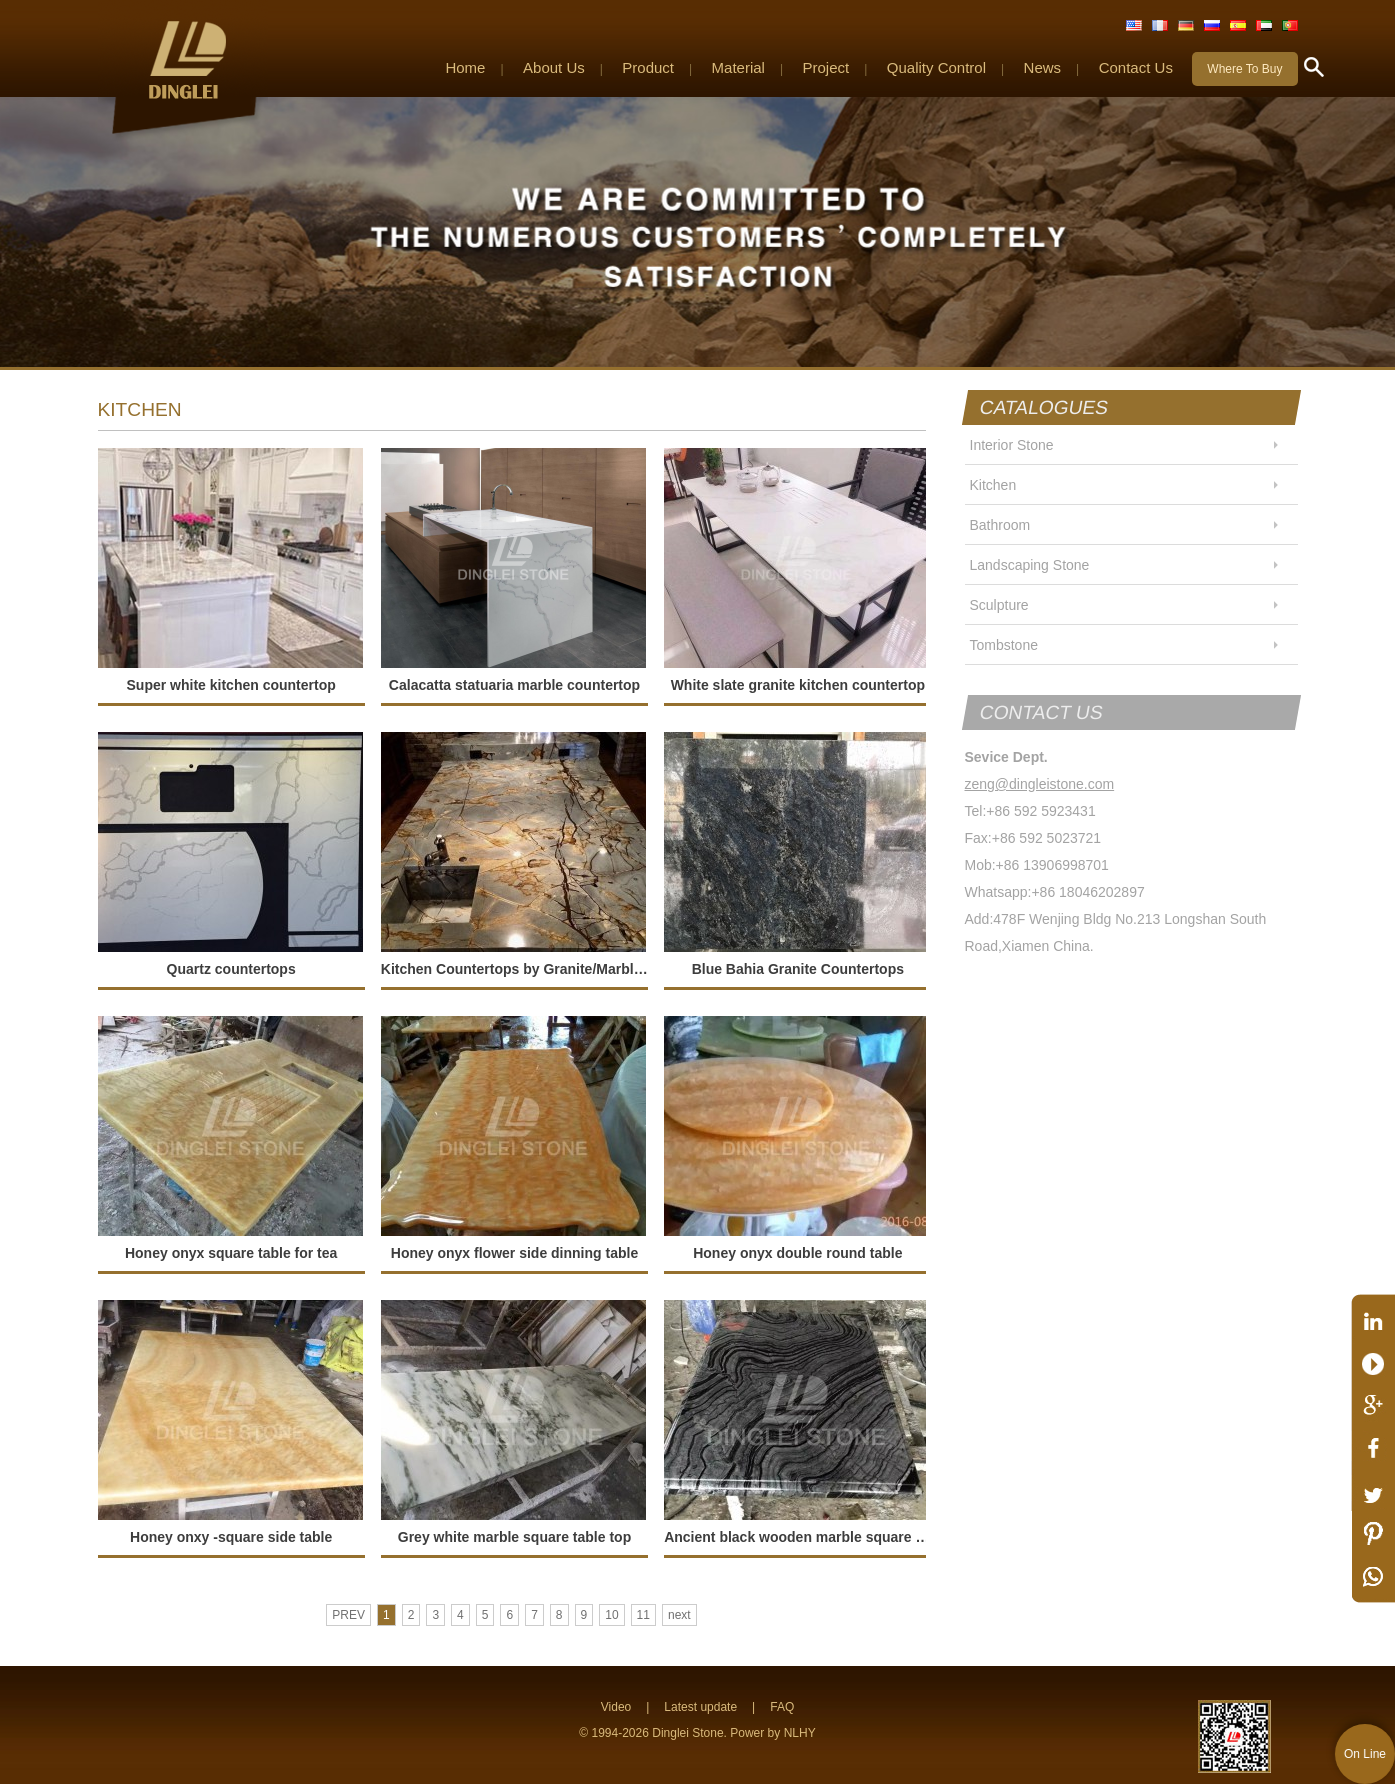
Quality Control (936, 67)
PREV (348, 1615)
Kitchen (993, 485)
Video (616, 1707)
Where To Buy (1244, 69)
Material (738, 67)
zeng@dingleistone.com (1040, 784)
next (679, 1615)
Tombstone (1004, 645)
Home (465, 67)
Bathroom (1000, 525)
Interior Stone (1012, 445)
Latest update (700, 1707)
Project (826, 67)
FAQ (782, 1707)
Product (648, 67)
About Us (554, 67)
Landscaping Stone (1030, 565)
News (1043, 67)
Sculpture (999, 605)
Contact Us (1136, 67)
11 (643, 1615)
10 (611, 1615)
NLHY (800, 1733)
